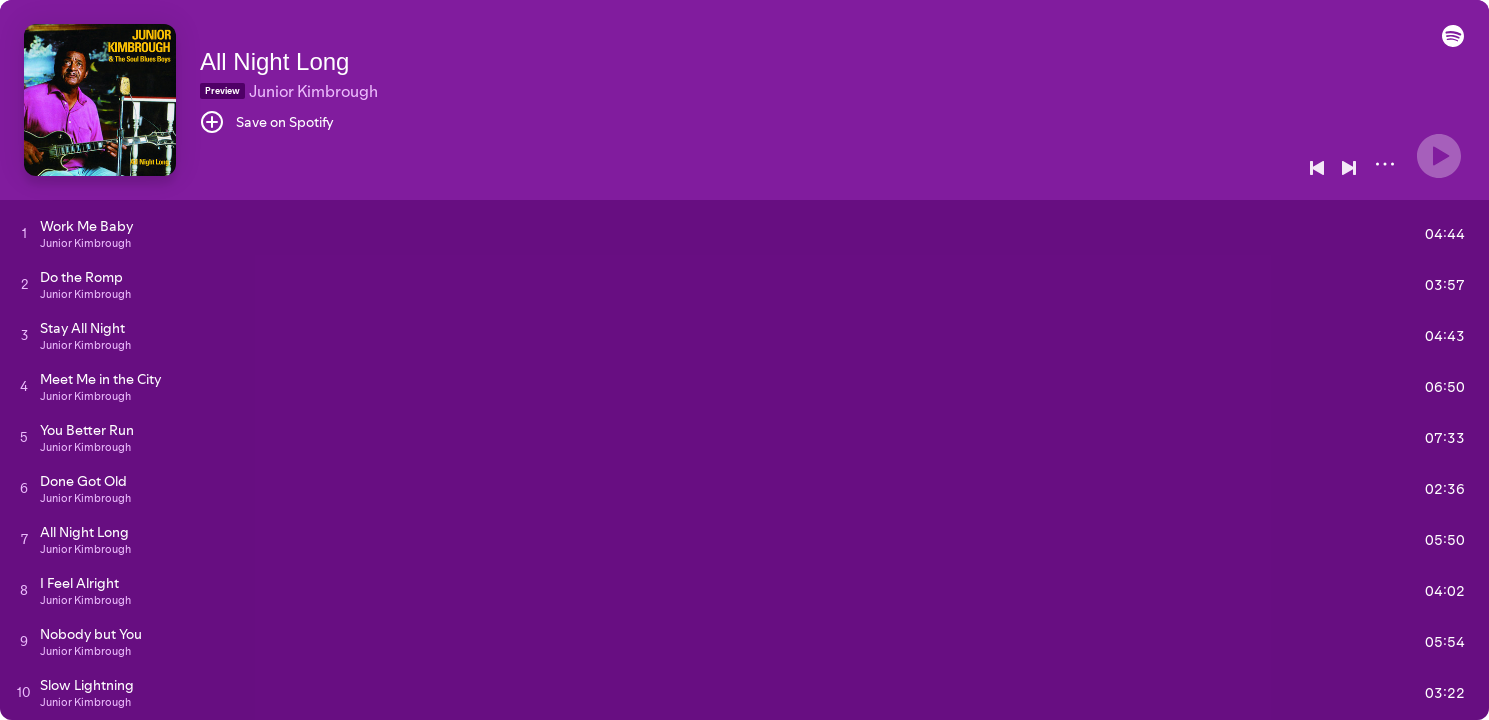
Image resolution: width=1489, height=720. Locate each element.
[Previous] (1317, 168)
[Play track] (24, 233)
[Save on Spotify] (267, 122)
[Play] (1439, 156)
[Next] (1349, 168)
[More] (1385, 164)
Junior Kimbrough (313, 91)
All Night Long (274, 61)
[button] (1453, 42)
